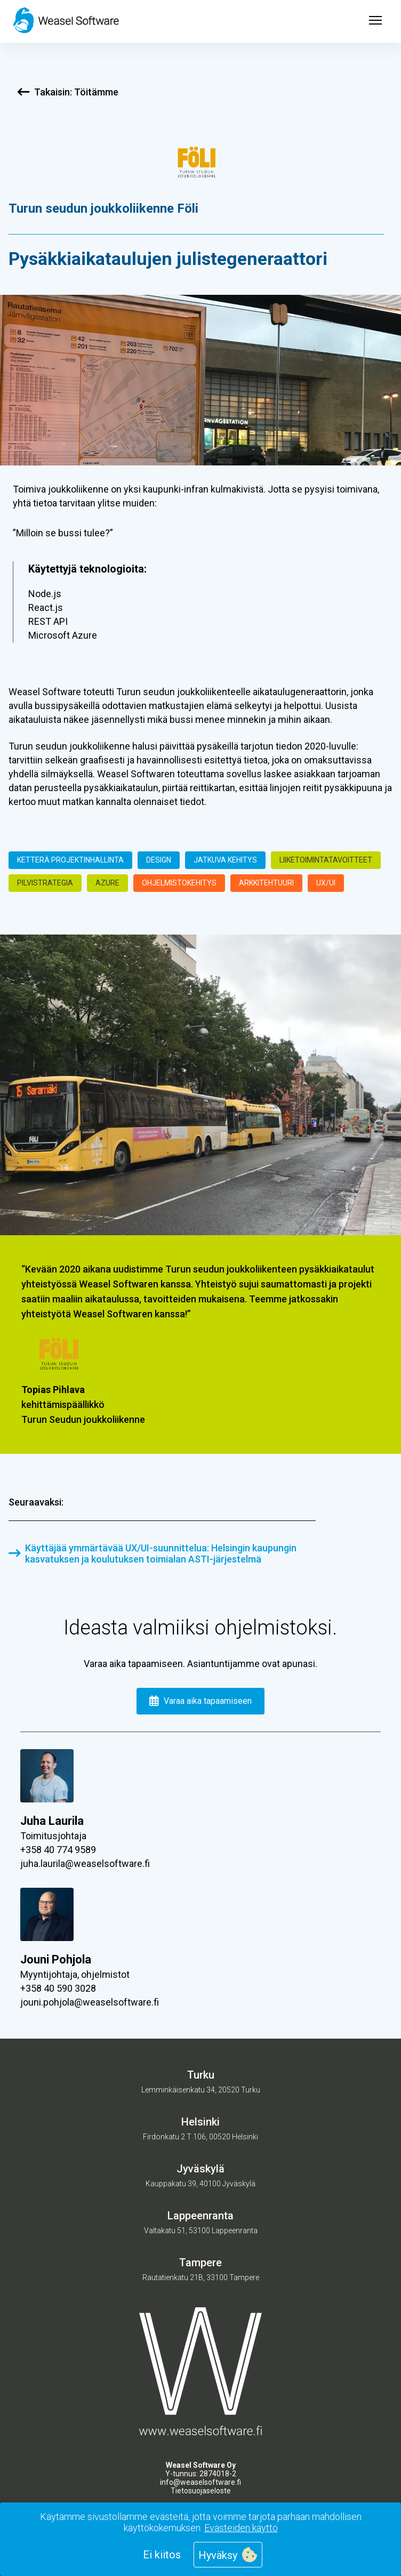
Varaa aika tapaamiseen (200, 1700)
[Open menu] (375, 21)
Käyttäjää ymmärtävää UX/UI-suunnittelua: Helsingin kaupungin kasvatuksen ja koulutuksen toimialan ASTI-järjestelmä (152, 1553)
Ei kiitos (162, 2554)
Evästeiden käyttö (241, 2527)
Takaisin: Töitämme (68, 92)
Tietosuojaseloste (201, 2490)
